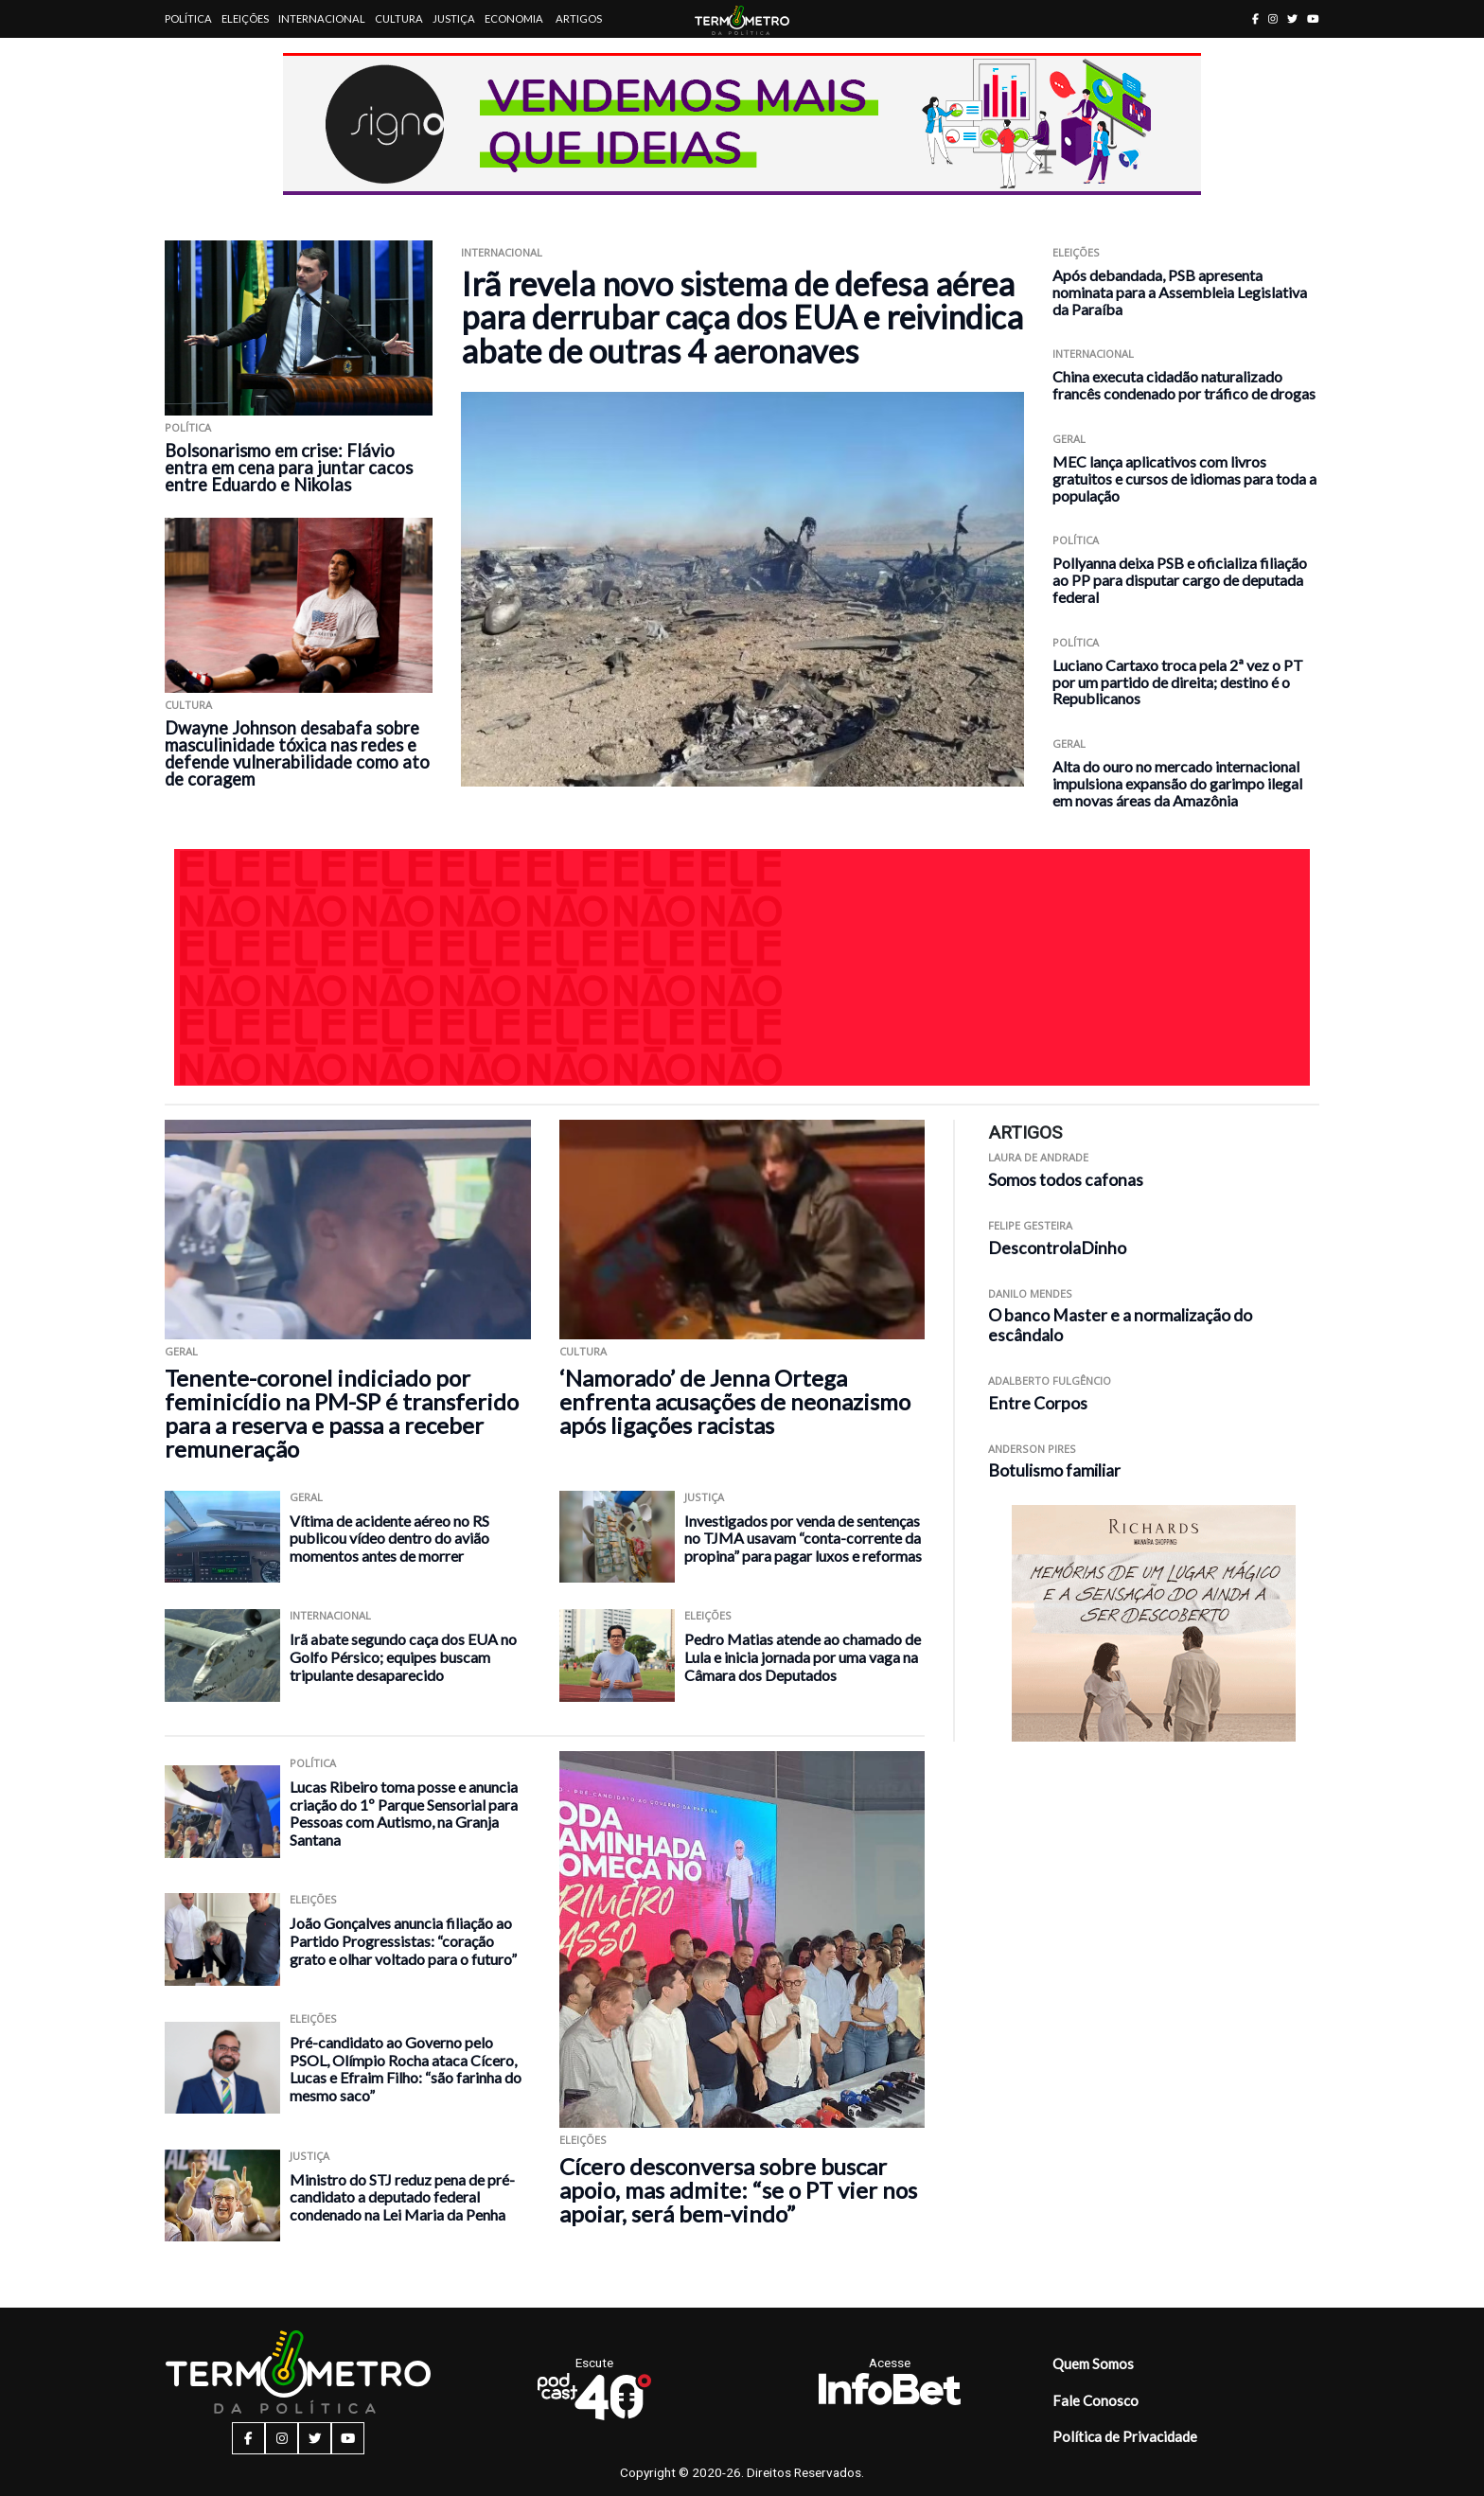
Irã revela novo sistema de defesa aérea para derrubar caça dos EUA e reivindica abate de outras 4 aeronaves (742, 317)
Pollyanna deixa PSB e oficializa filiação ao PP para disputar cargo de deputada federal (1179, 580)
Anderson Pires (1032, 1449)
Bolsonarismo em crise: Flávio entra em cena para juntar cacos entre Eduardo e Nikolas (289, 467)
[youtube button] (1313, 18)
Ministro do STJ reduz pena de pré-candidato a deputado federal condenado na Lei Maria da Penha (402, 2196)
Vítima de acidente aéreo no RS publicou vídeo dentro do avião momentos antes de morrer (389, 1538)
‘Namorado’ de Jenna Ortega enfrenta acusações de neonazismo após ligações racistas (734, 1401)
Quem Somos (1093, 2363)
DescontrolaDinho (1057, 1248)
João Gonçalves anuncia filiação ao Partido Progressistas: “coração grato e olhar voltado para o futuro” (403, 1940)
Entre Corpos (1037, 1403)
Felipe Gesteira (1030, 1225)
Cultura (399, 18)
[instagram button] (1273, 18)
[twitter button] (1292, 18)
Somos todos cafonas (1065, 1180)
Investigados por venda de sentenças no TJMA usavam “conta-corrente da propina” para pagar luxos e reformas (803, 1538)
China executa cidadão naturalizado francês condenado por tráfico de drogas (1184, 384)
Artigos (579, 18)
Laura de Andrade (1038, 1157)
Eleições (245, 18)
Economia (514, 18)
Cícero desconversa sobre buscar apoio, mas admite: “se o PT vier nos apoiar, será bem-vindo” (738, 2189)
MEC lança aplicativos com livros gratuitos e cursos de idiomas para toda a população (1184, 478)
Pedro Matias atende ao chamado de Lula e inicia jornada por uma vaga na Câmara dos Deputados (802, 1656)
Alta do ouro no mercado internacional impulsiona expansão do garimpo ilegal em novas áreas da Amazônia (1177, 783)
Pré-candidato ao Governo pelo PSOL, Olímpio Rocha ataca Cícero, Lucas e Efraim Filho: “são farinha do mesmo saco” (405, 2068)
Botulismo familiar (1054, 1470)
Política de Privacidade (1124, 2436)
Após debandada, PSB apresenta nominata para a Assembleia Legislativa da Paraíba (1179, 292)
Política (188, 18)
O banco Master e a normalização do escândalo (1120, 1325)
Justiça (454, 18)
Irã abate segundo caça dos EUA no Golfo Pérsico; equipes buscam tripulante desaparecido (403, 1656)
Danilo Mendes (1030, 1293)
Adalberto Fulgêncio (1049, 1380)
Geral (1069, 439)
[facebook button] (1255, 18)
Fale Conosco (1095, 2400)
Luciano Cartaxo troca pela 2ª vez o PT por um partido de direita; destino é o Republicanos (1177, 682)
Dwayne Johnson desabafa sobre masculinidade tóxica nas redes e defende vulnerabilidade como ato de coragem (297, 753)
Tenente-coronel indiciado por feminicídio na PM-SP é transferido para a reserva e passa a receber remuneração (342, 1413)
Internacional (321, 18)
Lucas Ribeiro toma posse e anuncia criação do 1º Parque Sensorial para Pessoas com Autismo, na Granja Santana (404, 1813)
